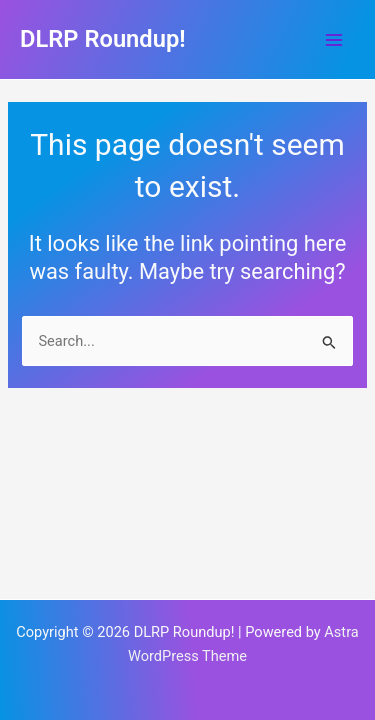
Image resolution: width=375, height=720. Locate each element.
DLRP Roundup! (103, 39)
